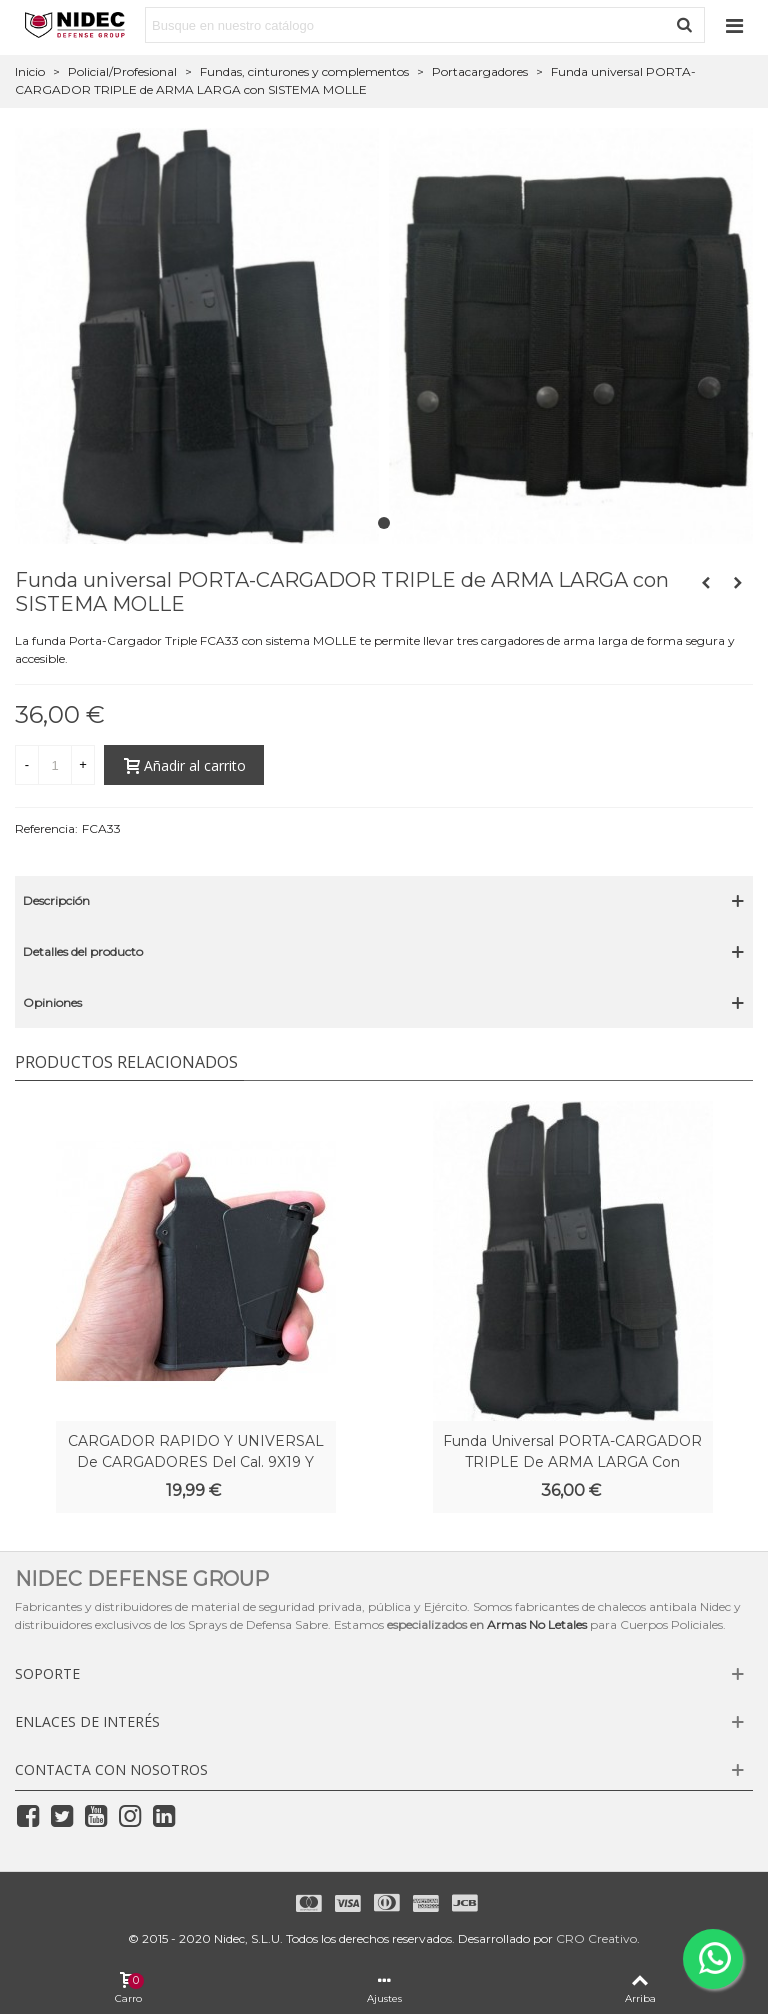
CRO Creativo (596, 1938)
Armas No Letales (537, 1624)
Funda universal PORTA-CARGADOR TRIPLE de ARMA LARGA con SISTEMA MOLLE (572, 1462)
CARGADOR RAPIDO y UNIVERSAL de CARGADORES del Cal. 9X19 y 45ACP (196, 1462)
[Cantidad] (55, 765)
